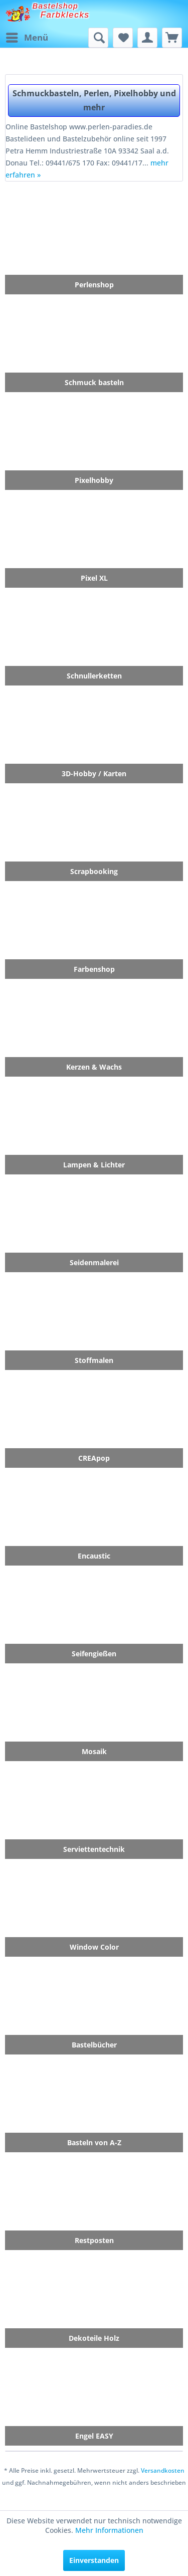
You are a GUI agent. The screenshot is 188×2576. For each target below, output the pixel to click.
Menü (27, 36)
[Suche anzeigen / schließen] (98, 38)
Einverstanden (94, 2560)
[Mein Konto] (147, 38)
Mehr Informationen (109, 2530)
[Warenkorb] (172, 38)
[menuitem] (26, 38)
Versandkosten (162, 2470)
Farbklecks (65, 15)
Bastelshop (56, 6)
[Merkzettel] (123, 38)
